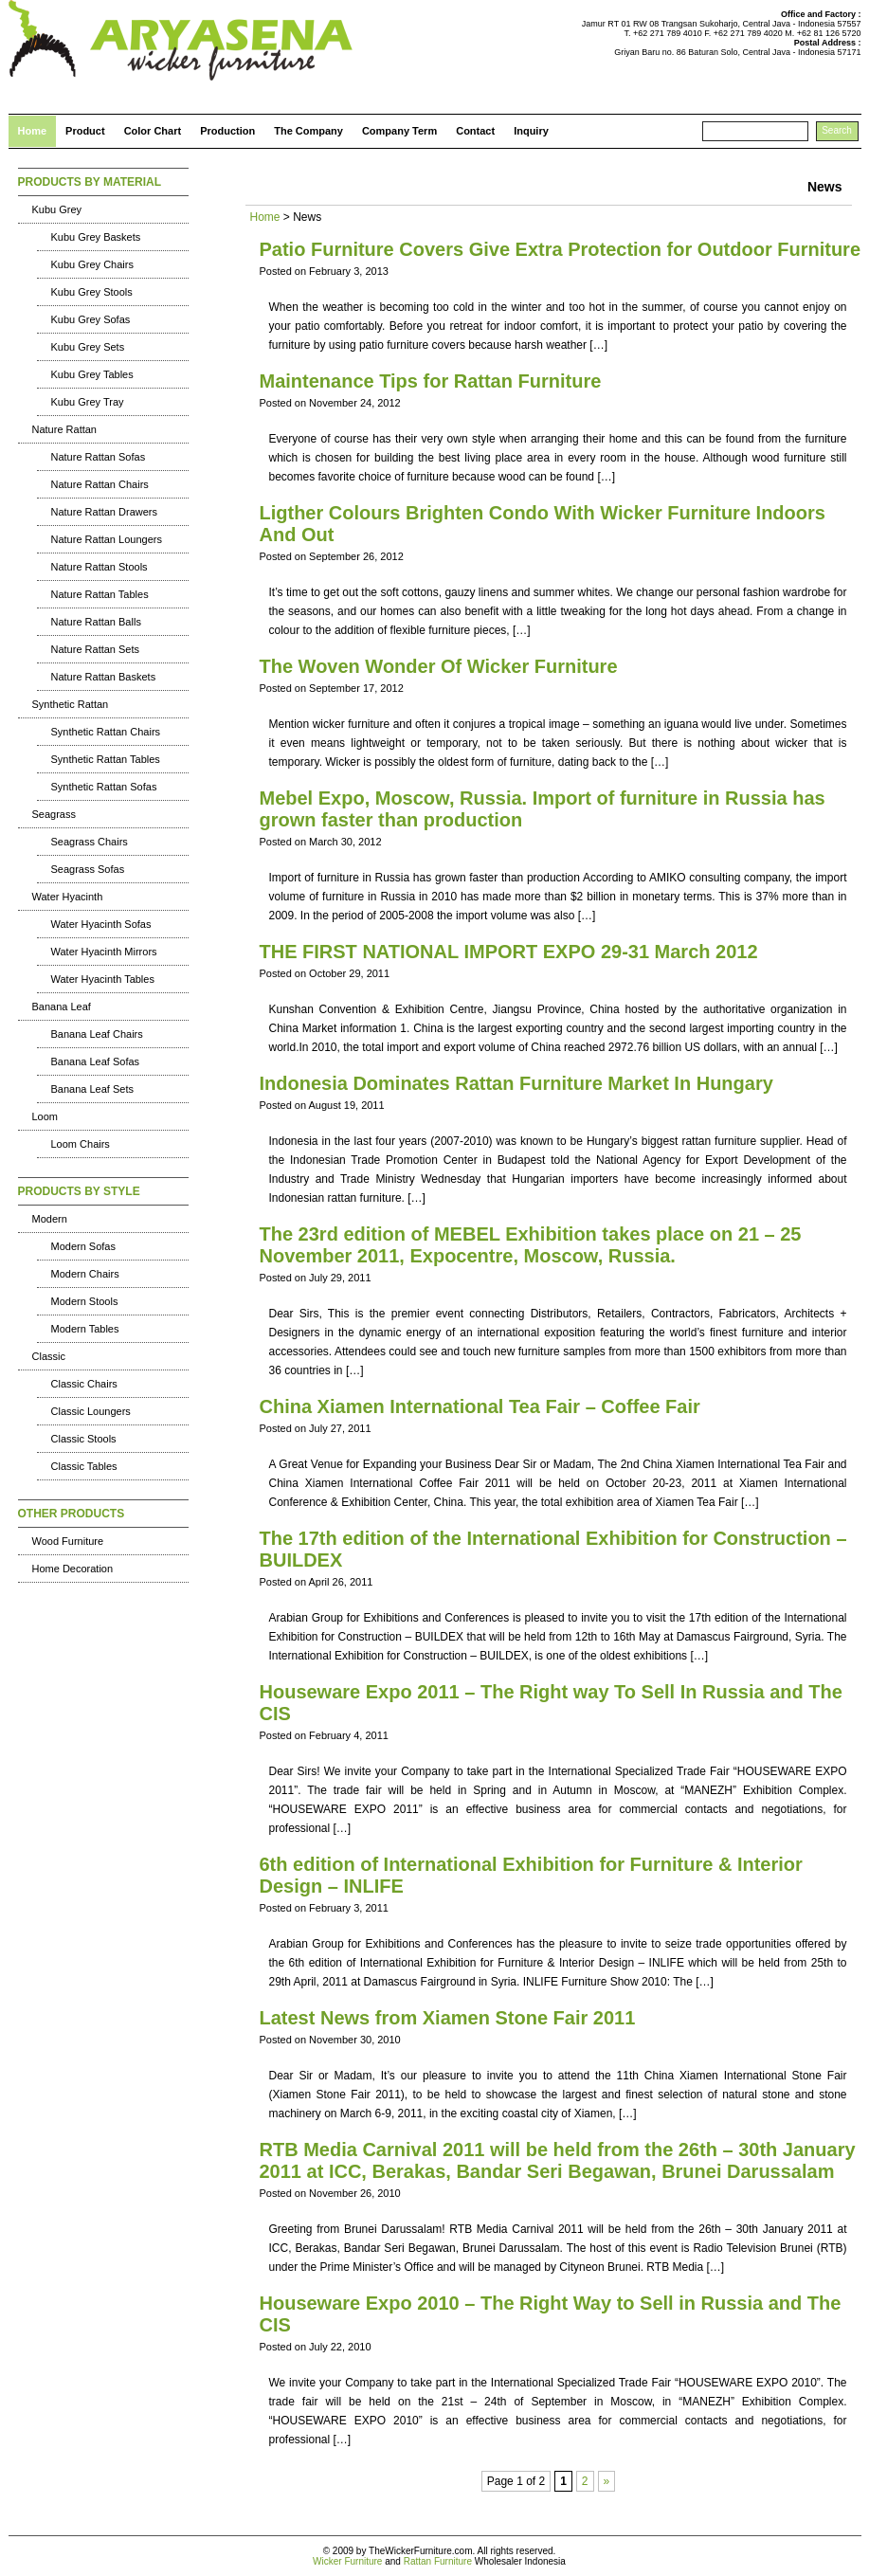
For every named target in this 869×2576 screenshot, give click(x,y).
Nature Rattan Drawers (104, 511)
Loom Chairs (80, 1144)
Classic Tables (84, 1466)
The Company (308, 130)
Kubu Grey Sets (88, 347)
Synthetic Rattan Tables (105, 759)
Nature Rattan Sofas (98, 457)
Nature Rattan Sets (95, 649)
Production (227, 130)
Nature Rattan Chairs (100, 484)
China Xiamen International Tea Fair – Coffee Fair (480, 1406)
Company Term (399, 130)
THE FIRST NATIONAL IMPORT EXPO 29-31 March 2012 (509, 951)
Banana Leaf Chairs (97, 1034)
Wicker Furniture (347, 2561)
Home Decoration (73, 1568)
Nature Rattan (64, 429)
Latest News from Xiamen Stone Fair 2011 (448, 2017)
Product (85, 130)
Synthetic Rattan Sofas (104, 786)
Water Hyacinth (67, 896)
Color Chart (153, 130)
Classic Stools (84, 1438)
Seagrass (54, 814)
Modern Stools (84, 1301)
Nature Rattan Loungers (106, 539)
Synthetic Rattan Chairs (106, 731)
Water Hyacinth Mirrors (104, 951)
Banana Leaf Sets (92, 1089)
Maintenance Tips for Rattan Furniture (431, 381)
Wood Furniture (68, 1541)
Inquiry (531, 130)
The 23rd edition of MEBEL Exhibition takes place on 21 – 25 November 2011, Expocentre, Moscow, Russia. (531, 1245)
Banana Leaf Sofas (95, 1061)
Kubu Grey (57, 209)
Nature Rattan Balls (96, 621)
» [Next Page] (607, 2481)
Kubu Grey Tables (92, 374)
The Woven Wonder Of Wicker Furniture (439, 666)
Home (32, 130)
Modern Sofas (83, 1246)
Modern (49, 1219)
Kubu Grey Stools (92, 292)
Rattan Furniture (438, 2561)
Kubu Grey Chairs (92, 264)
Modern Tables (85, 1328)
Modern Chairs (85, 1273)
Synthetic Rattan (70, 704)
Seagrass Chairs (89, 841)
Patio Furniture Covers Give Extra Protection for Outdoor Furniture (560, 249)
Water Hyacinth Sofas (101, 924)
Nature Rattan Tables (100, 594)
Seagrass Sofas (88, 869)
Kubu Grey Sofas (91, 319)
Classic (48, 1356)
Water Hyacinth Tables (102, 979)
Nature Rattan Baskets (103, 676)
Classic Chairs (84, 1383)
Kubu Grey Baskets (96, 237)
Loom (45, 1116)
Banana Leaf (61, 1006)
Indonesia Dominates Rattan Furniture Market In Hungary (516, 1083)
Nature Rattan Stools (99, 566)
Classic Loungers (91, 1411)
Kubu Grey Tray (87, 402)
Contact (475, 130)
